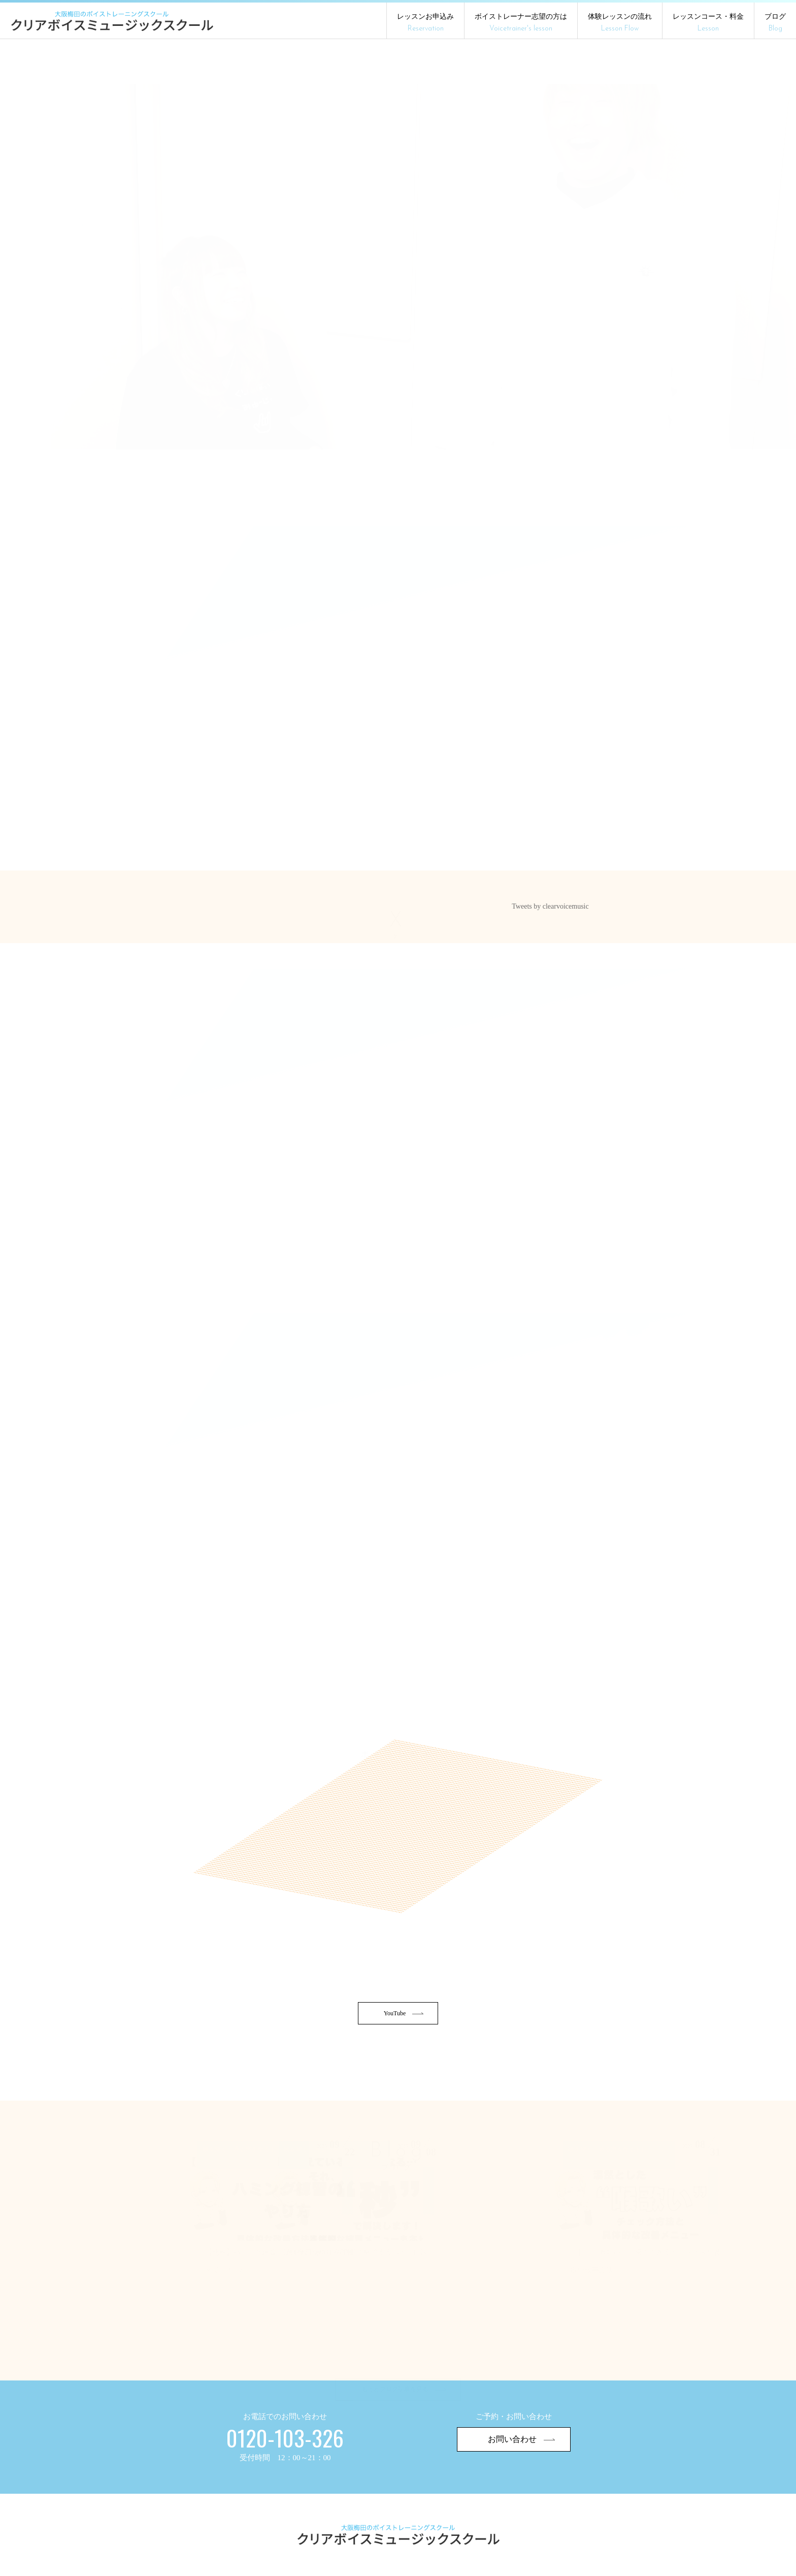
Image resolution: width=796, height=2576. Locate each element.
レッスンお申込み (425, 23)
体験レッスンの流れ (620, 23)
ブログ (775, 23)
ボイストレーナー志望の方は (521, 23)
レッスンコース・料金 (708, 23)
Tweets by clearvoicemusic (550, 917)
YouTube (404, 2047)
